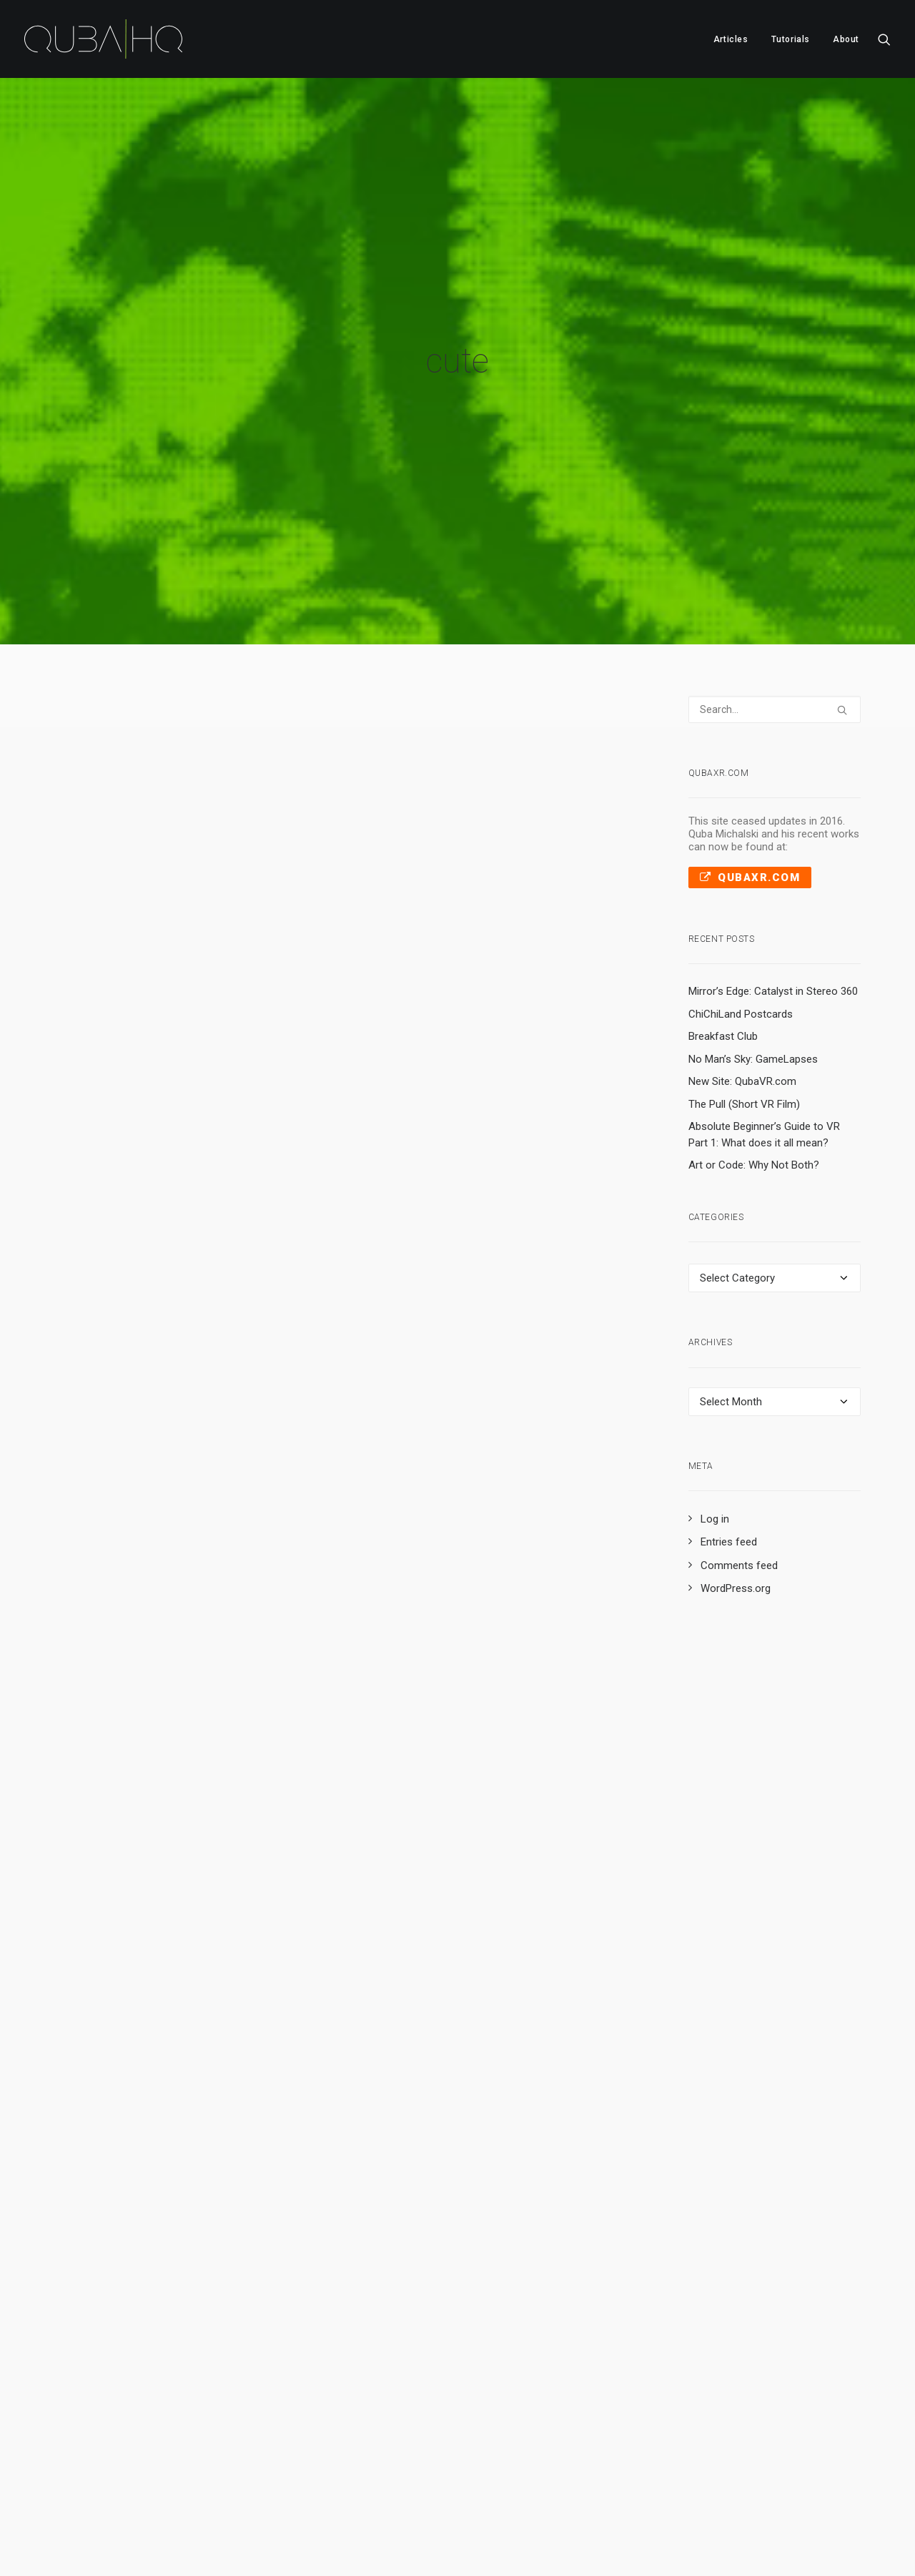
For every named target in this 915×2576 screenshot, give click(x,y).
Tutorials (790, 39)
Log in (715, 1409)
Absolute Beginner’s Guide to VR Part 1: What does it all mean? (764, 1025)
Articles (730, 39)
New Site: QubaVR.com (742, 971)
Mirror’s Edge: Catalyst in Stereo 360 (773, 881)
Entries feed (729, 1433)
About (846, 39)
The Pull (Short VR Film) (744, 994)
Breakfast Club (723, 926)
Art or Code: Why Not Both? (753, 1055)
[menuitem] (730, 39)
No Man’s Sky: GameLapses (753, 949)
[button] (884, 39)
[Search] (774, 600)
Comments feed (739, 1456)
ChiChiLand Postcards (740, 904)
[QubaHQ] (103, 39)
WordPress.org (736, 1479)
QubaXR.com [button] (750, 768)
